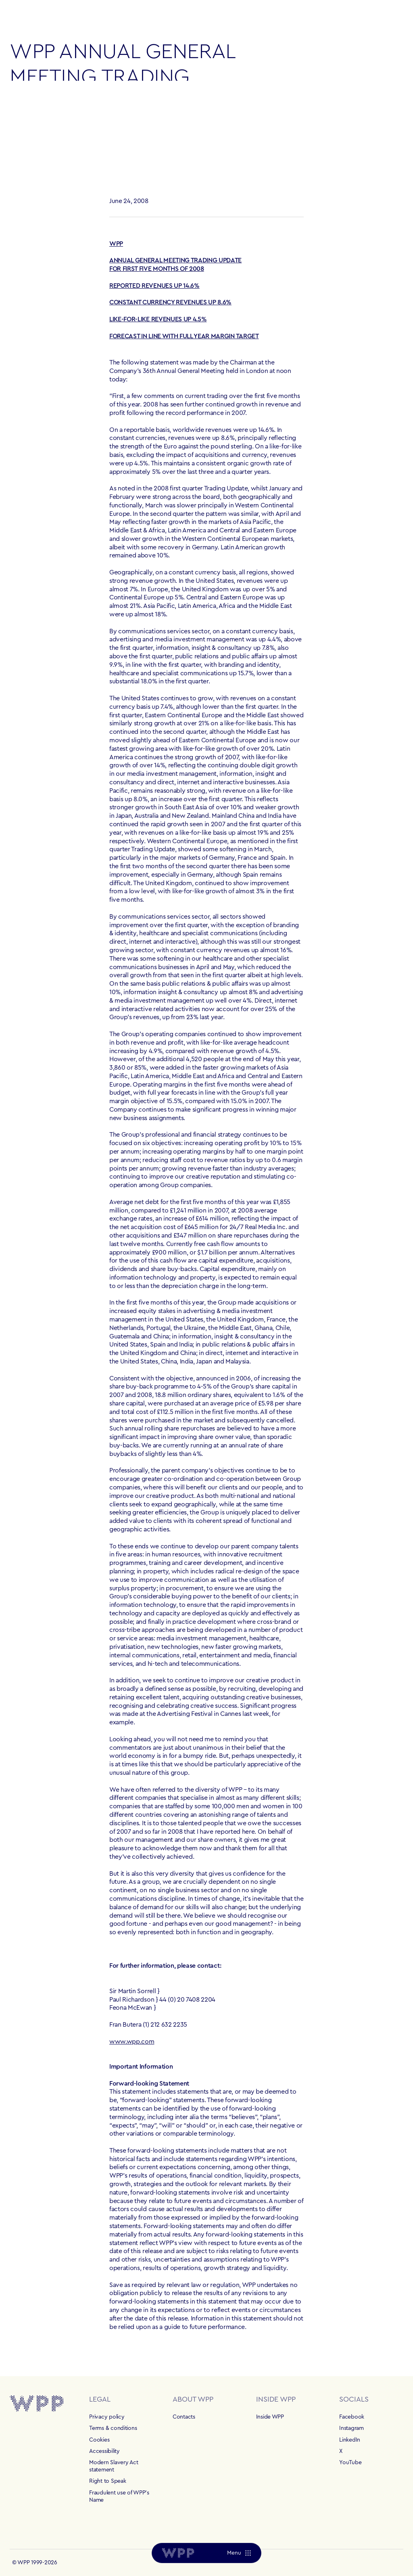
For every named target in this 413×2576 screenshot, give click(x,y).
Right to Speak (107, 2481)
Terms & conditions (113, 2428)
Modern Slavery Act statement (113, 2466)
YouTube (350, 2462)
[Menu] (239, 2553)
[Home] (178, 2553)
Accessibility (104, 2451)
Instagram (351, 2428)
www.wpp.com (131, 2041)
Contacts (184, 2417)
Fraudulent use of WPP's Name (119, 2496)
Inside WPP (270, 2417)
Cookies (99, 2440)
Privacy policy (106, 2417)
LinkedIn (349, 2440)
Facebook (351, 2417)
